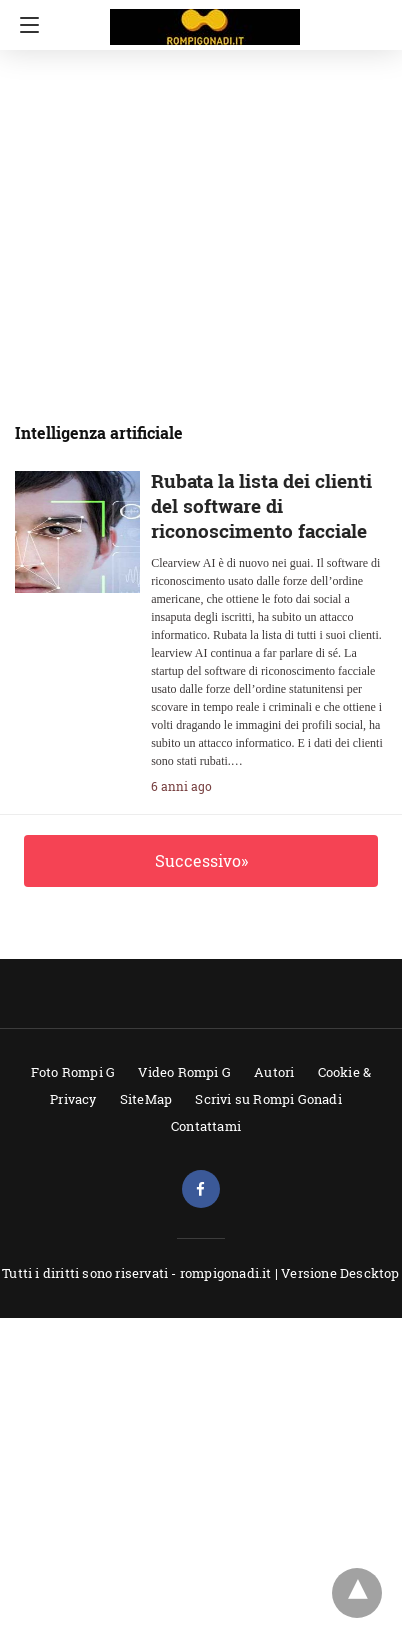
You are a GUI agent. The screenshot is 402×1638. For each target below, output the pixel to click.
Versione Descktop (340, 1273)
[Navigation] (24, 25)
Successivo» (201, 860)
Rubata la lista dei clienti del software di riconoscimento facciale (261, 505)
